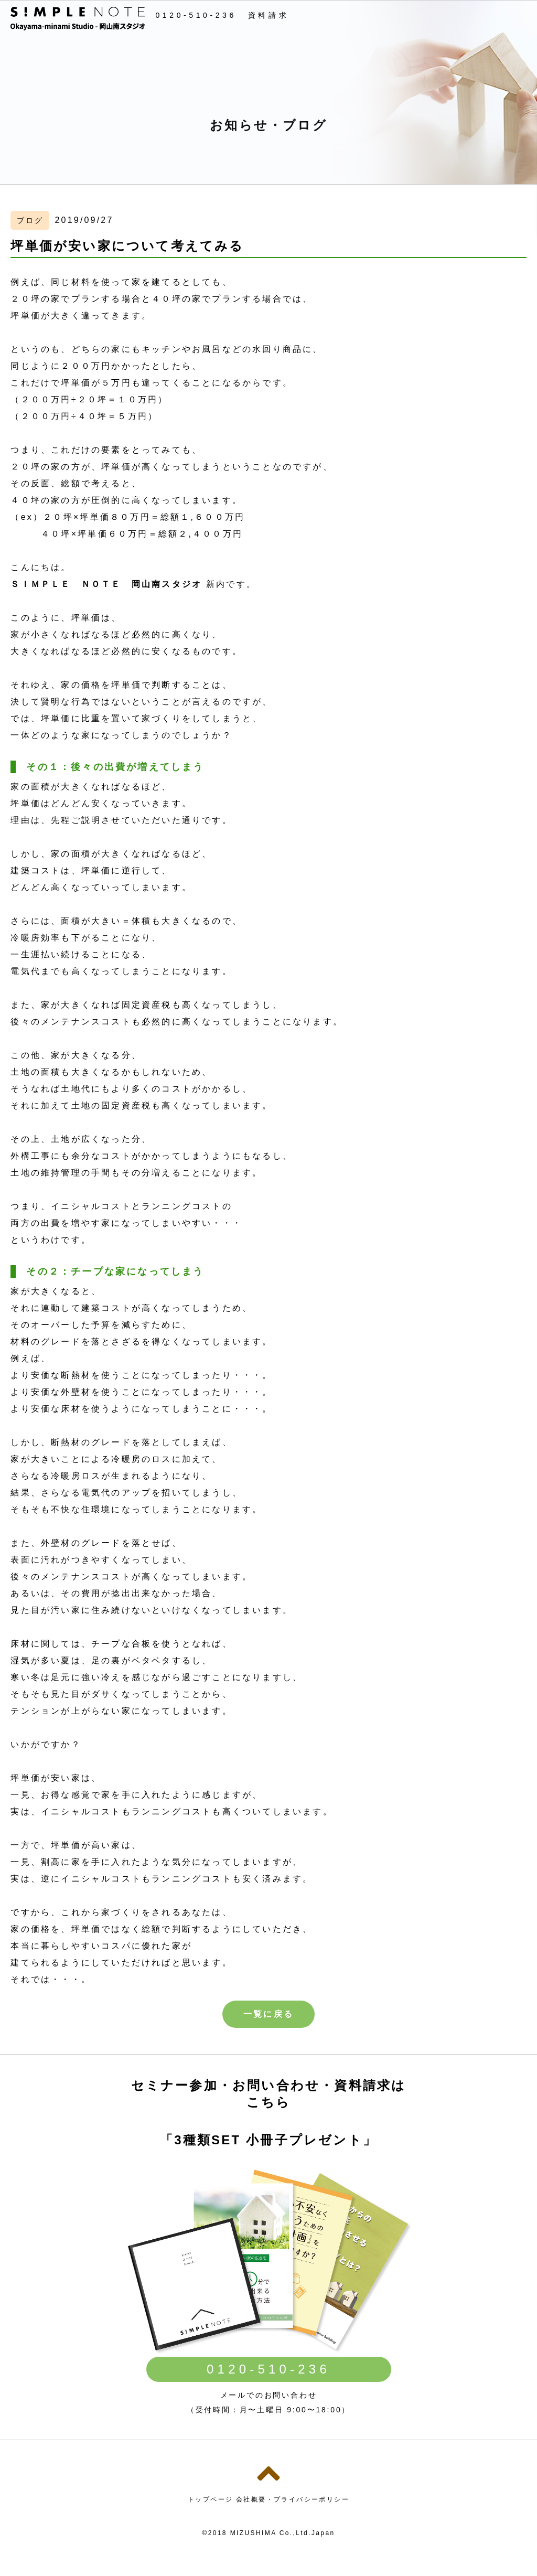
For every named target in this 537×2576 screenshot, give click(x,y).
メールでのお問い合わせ (268, 2395)
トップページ (210, 2499)
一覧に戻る (268, 2014)
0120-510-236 (195, 15)
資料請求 (268, 15)
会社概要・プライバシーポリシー (292, 2499)
